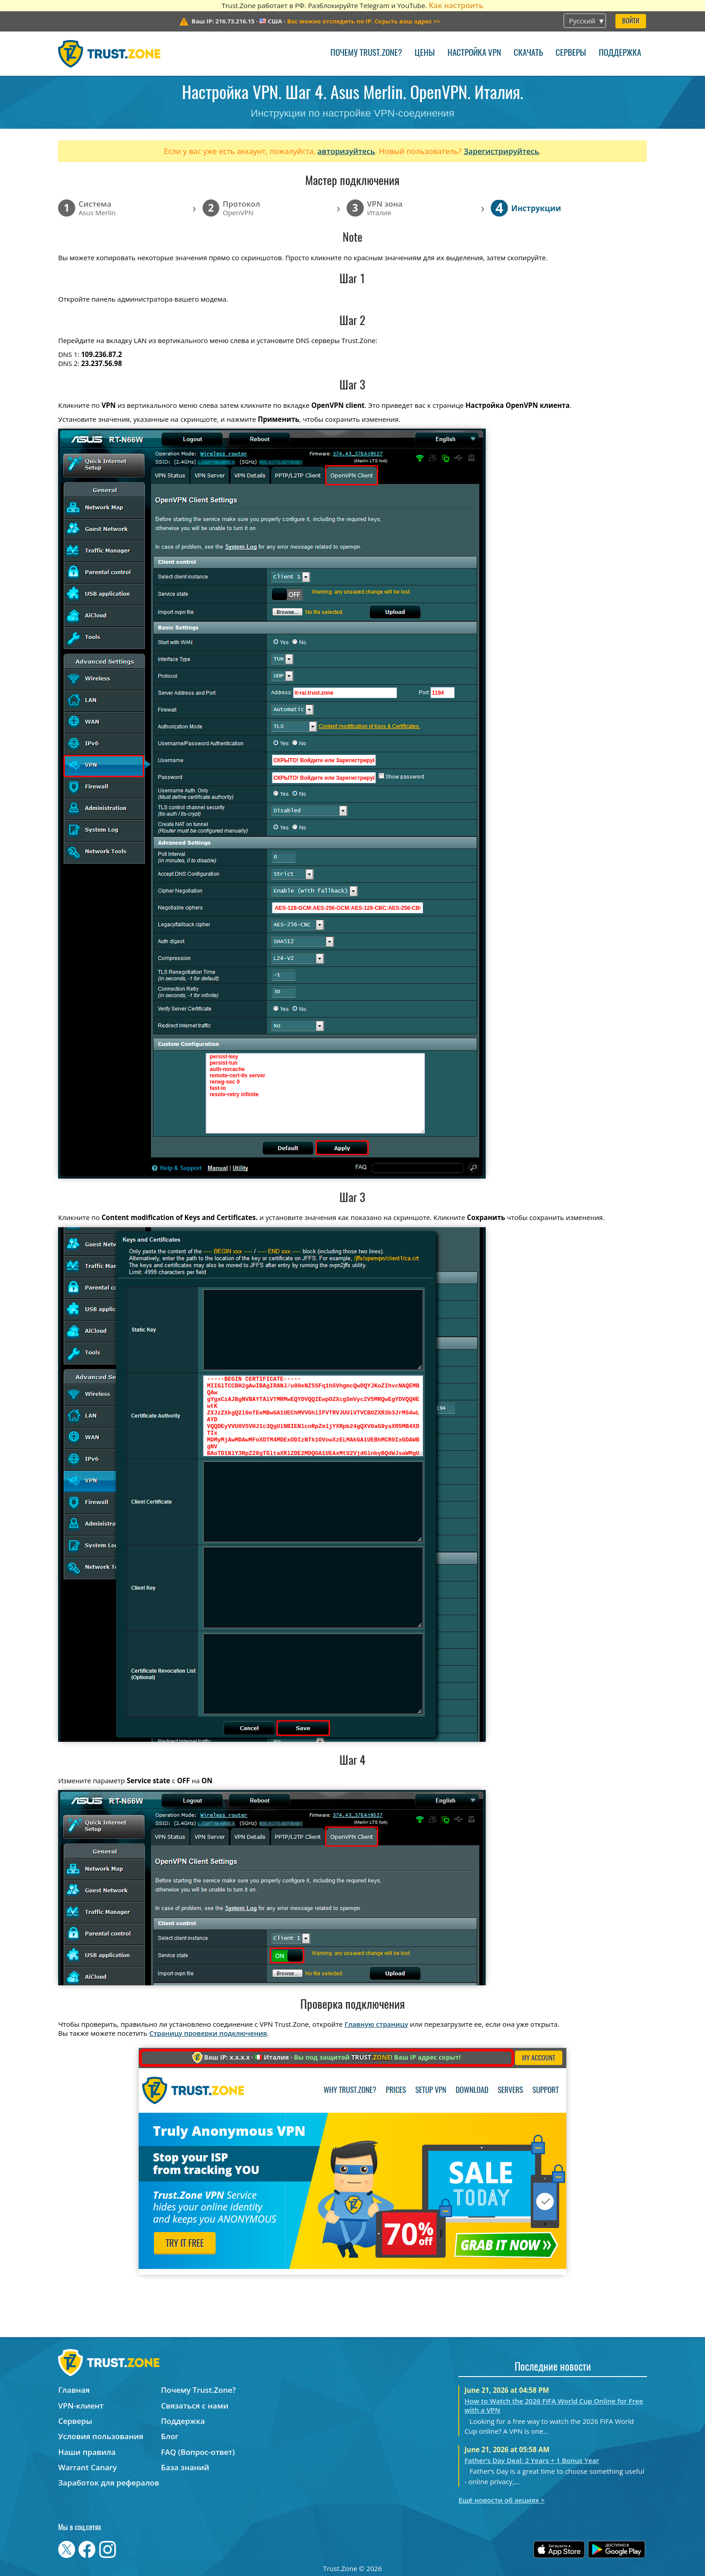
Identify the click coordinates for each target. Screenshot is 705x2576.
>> (363, 21)
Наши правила (87, 2452)
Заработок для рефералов (108, 2482)
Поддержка (620, 53)
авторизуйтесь (346, 151)
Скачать (528, 53)
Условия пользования (100, 2436)
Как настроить (456, 5)
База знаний (185, 2467)
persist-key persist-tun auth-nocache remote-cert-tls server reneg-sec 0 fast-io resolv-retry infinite (315, 1093)
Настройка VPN (474, 53)
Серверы (571, 53)
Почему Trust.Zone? (366, 53)
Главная (74, 2390)
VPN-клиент (81, 2405)
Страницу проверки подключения (208, 2033)
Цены (425, 53)
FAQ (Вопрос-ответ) (198, 2452)
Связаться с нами (195, 2405)
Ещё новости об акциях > (501, 2499)
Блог (170, 2436)
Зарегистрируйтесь (501, 151)
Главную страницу (376, 2024)
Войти (630, 21)
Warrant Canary (87, 2467)
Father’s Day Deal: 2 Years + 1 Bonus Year (532, 2460)
